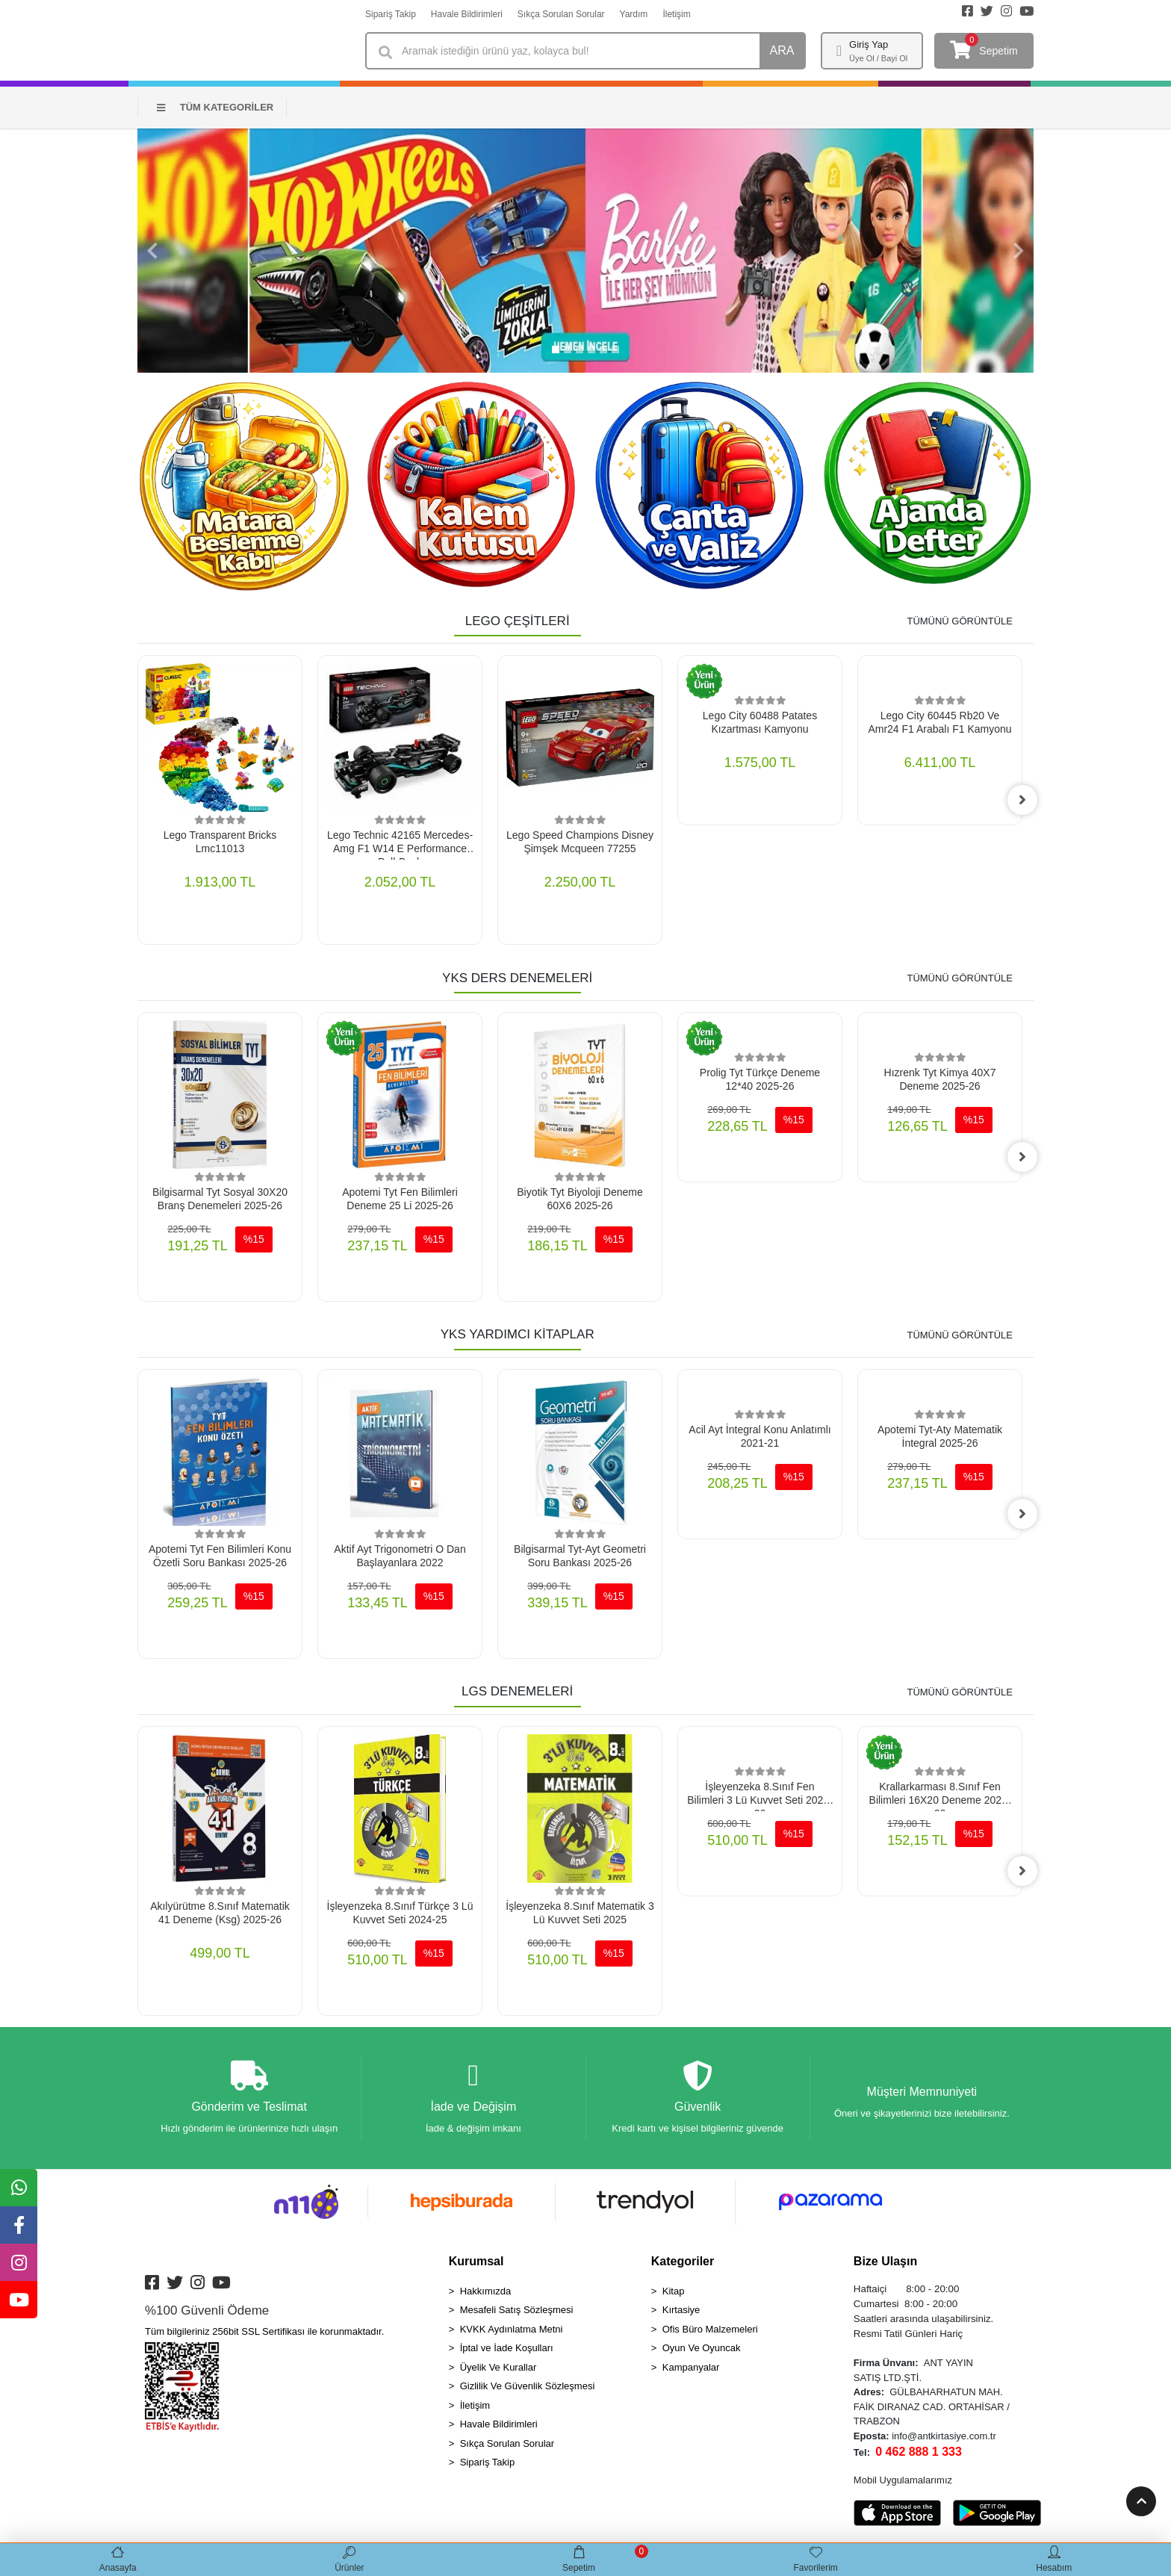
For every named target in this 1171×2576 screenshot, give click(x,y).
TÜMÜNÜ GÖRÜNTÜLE (960, 621)
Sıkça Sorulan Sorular (561, 14)
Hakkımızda (486, 2291)
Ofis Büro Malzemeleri (710, 2329)
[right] (1022, 799)
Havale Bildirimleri (467, 14)
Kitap (673, 2291)
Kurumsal (476, 2261)
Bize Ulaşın (885, 2261)
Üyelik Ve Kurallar (498, 2367)
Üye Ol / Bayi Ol (878, 58)
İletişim (676, 14)
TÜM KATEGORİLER (215, 107)
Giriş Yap (868, 44)
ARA (782, 50)
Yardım (634, 14)
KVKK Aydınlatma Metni (511, 2329)
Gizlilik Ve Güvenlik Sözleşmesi (527, 2386)
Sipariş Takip (390, 14)
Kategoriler (682, 2261)
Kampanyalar (691, 2367)
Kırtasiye (681, 2310)
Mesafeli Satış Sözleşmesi (517, 2310)
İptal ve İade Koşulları (506, 2348)
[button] (152, 250)
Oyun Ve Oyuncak (701, 2348)
